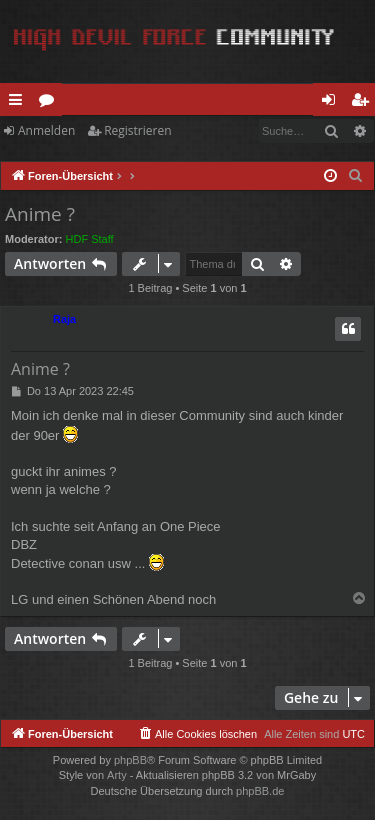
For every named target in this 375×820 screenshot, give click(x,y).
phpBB (130, 760)
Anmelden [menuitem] (334, 103)
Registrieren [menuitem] (364, 103)
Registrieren (137, 130)
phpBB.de (260, 791)
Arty (117, 775)
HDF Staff (90, 239)
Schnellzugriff (19, 103)
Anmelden (46, 130)
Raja (64, 319)
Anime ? (40, 214)
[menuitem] (356, 176)
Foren (50, 103)
